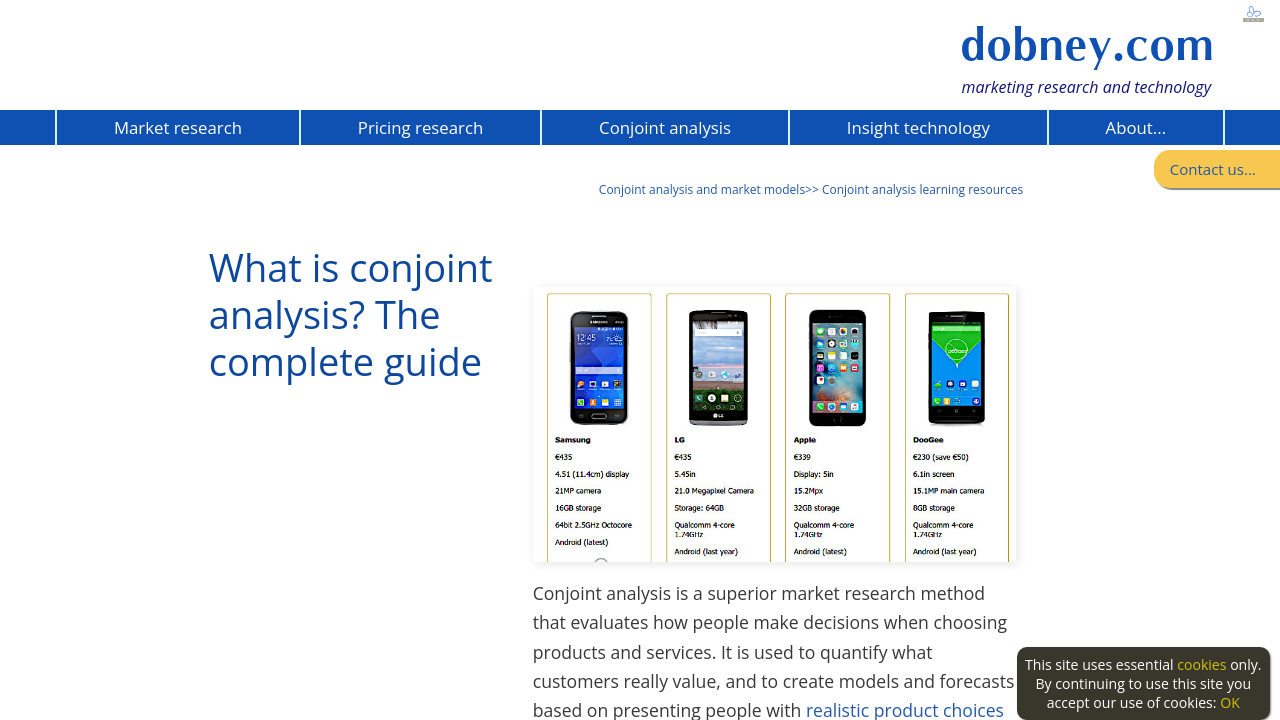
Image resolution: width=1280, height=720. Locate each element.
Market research (178, 127)
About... (1136, 127)
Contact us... (1213, 169)
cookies (1201, 664)
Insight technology (918, 127)
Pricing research (420, 127)
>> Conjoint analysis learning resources (914, 189)
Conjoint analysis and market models (702, 189)
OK (1230, 702)
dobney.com (1087, 44)
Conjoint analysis (665, 127)
